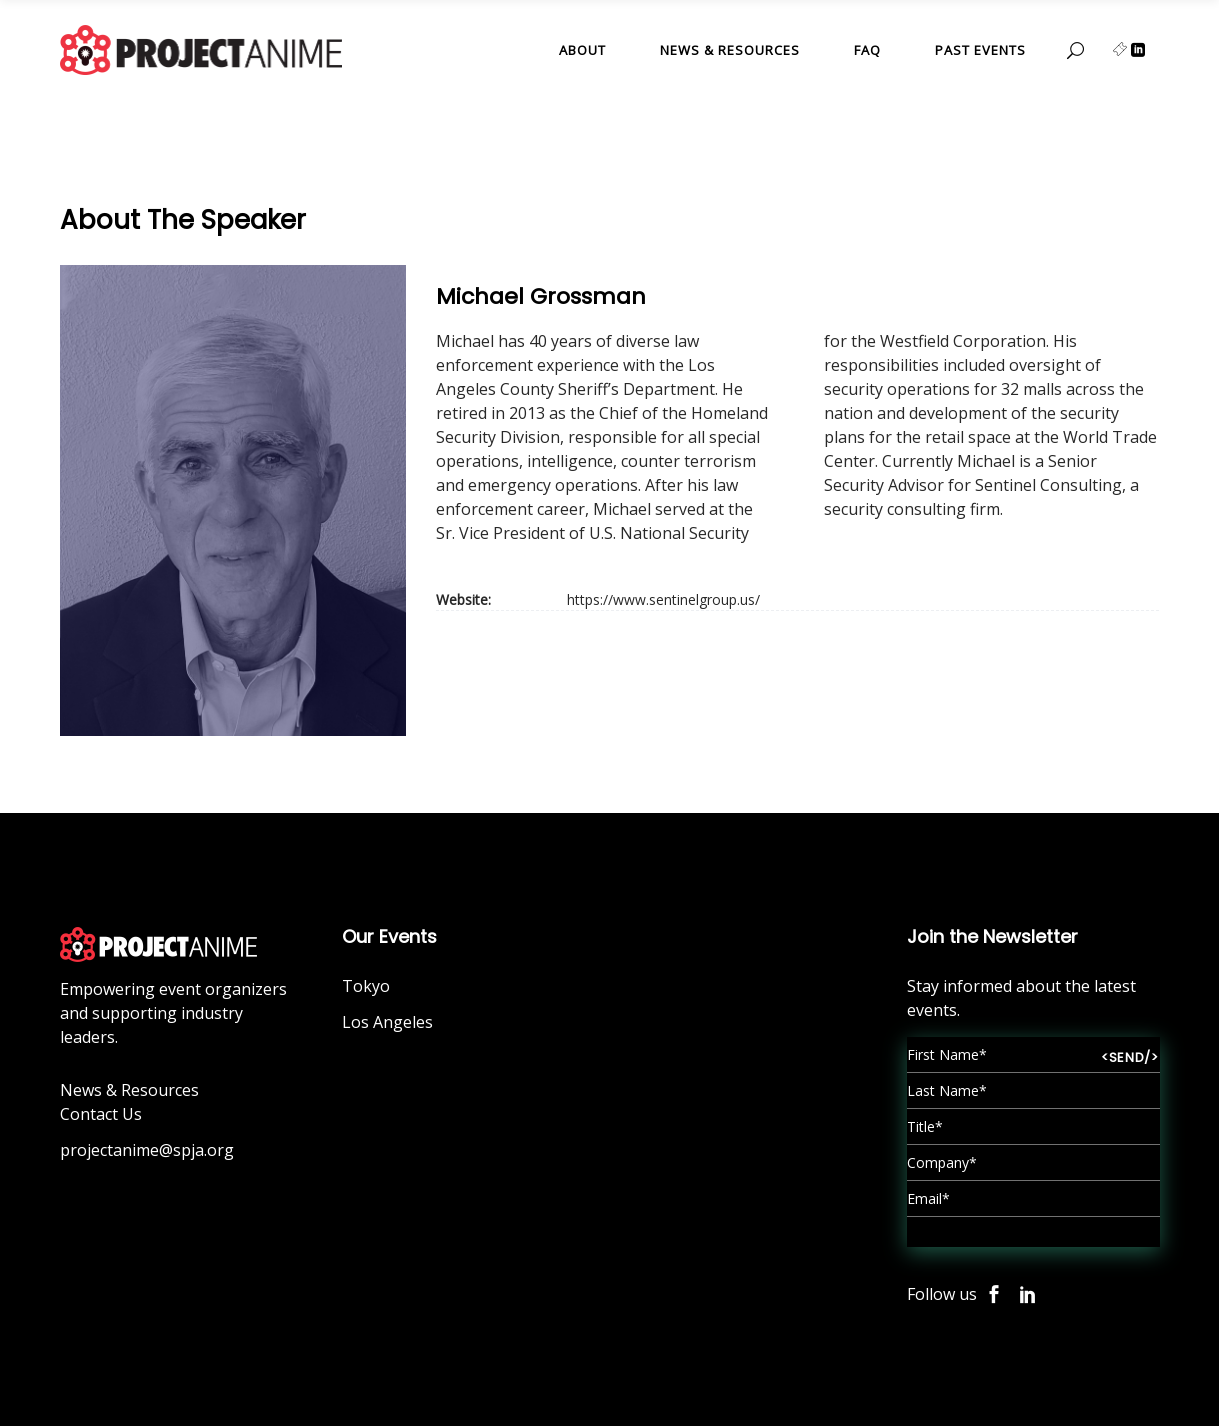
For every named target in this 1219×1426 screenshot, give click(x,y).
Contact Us (101, 1114)
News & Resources (129, 1090)
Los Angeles (387, 1022)
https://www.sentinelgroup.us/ (663, 599)
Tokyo (366, 986)
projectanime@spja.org (147, 1150)
